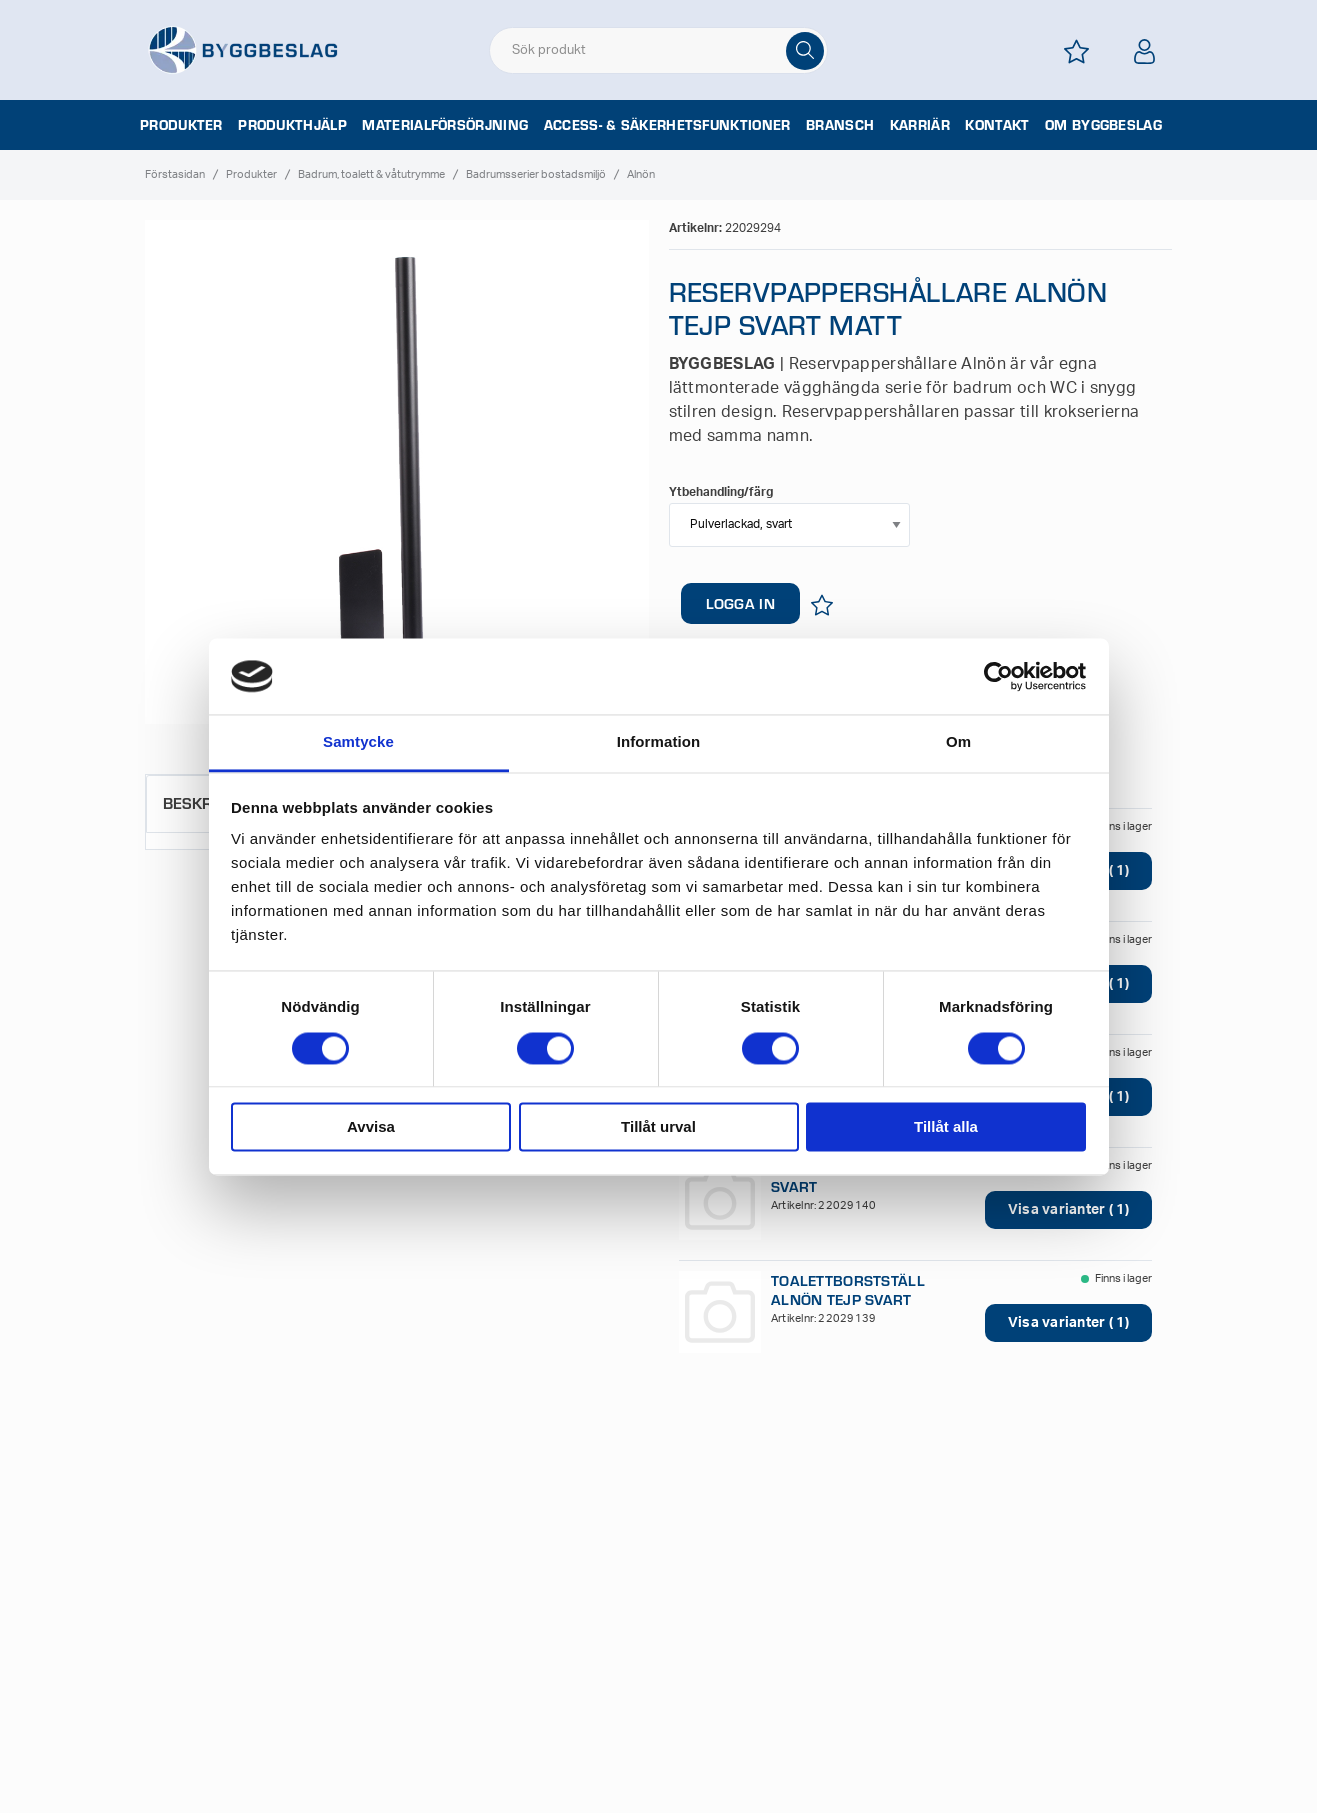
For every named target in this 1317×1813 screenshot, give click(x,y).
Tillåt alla (946, 1127)
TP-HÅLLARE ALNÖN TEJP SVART (861, 1177)
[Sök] (805, 51)
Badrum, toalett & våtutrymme (371, 174)
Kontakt (997, 125)
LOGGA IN (740, 603)
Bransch (840, 125)
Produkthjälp (292, 125)
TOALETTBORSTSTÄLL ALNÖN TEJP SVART (848, 1290)
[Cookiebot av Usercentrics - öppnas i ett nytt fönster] (998, 676)
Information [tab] (659, 742)
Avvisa (371, 1127)
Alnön (641, 174)
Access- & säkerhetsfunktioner (667, 125)
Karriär (920, 125)
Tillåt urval (658, 1127)
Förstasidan (175, 174)
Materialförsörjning (445, 125)
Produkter (181, 125)
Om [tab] (958, 742)
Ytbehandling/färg (721, 492)
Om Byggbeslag (1103, 125)
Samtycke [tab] (358, 742)
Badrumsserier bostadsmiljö (536, 174)
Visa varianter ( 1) (1068, 1210)
